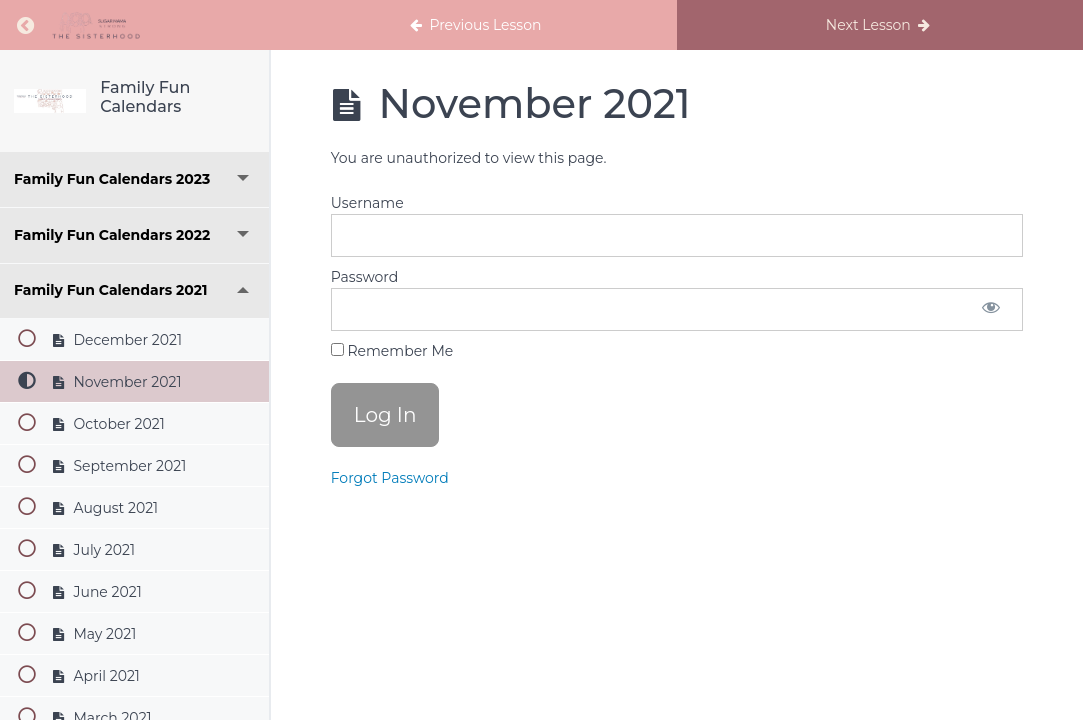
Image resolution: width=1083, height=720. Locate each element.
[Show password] (991, 309)
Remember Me (392, 351)
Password (364, 277)
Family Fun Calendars (145, 97)
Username (367, 203)
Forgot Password (390, 478)
